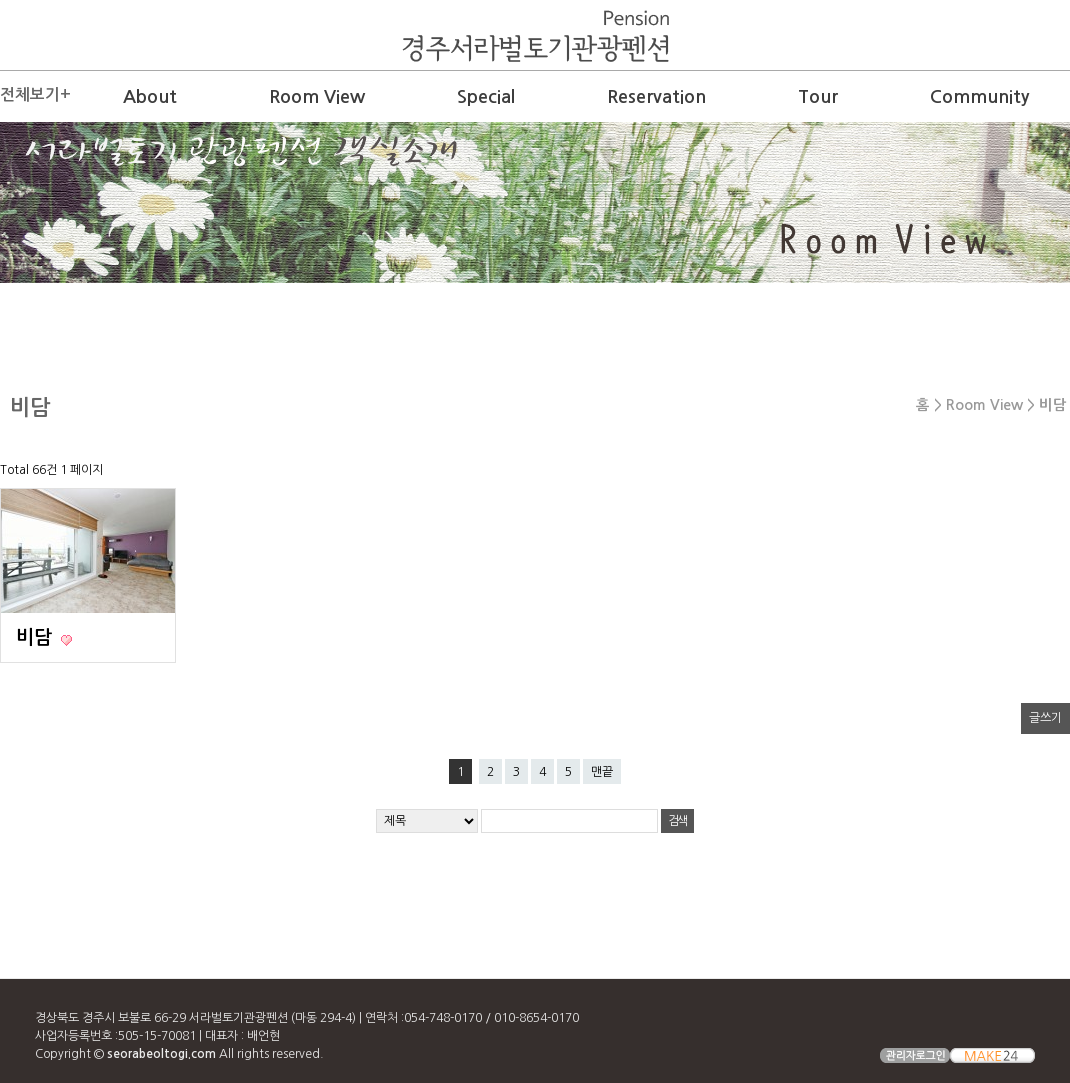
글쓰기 (1045, 718)
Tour (818, 97)
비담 (36, 637)
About (150, 97)
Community (979, 97)
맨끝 (602, 772)
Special (486, 97)
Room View (317, 97)
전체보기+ (35, 94)
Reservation (656, 97)
